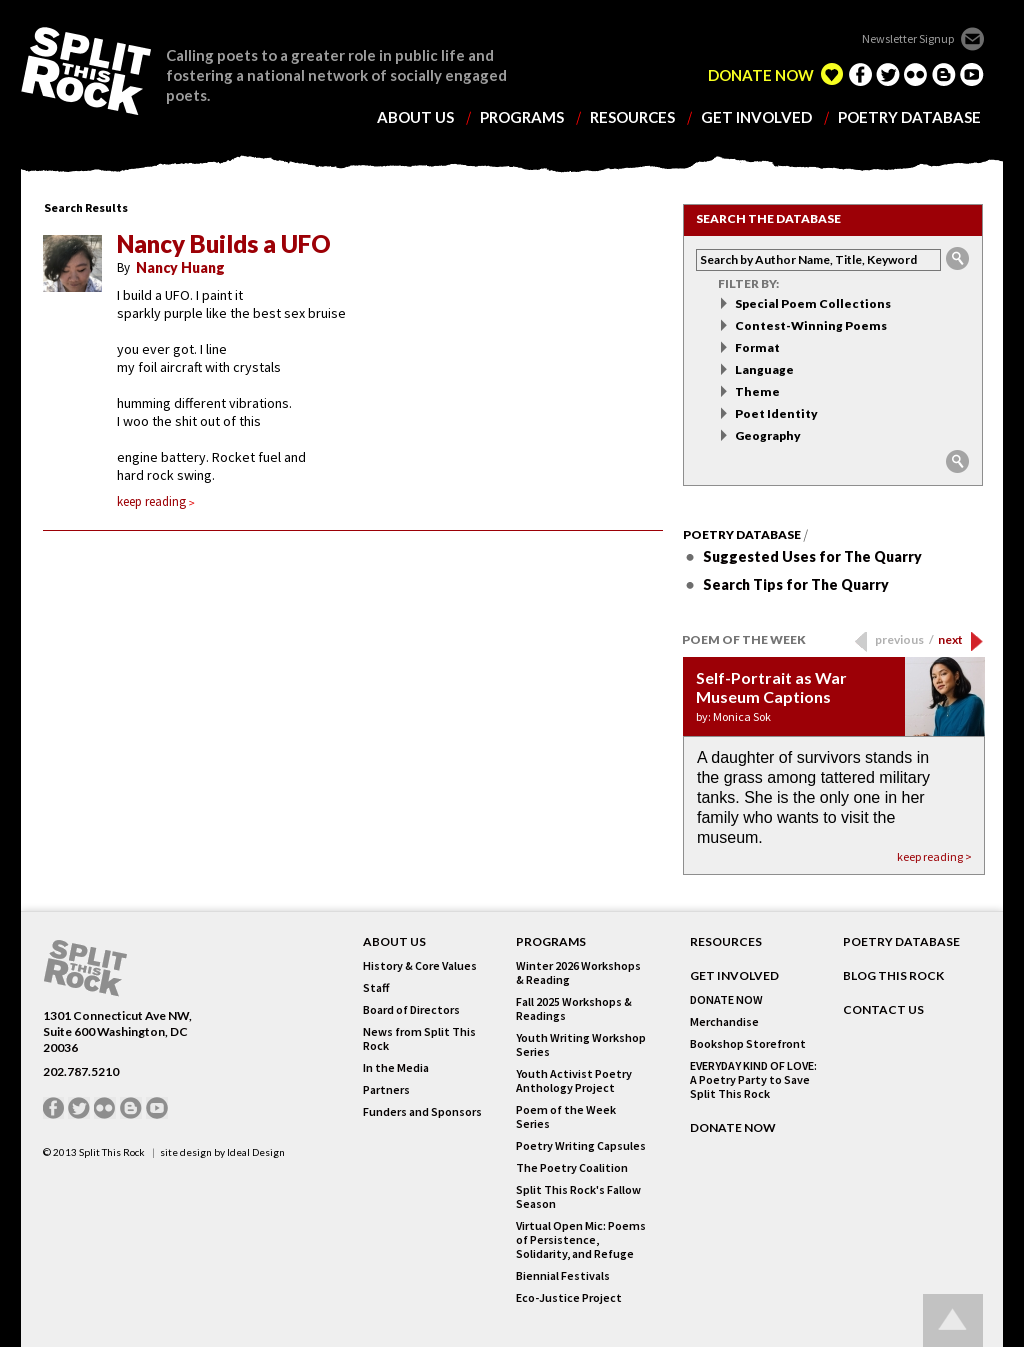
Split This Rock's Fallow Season (578, 1197)
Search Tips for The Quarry (796, 584)
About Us (394, 942)
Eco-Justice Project (569, 1298)
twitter (888, 74)
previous (904, 639)
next (950, 639)
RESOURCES (726, 942)
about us (415, 117)
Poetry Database (742, 535)
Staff (376, 988)
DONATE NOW (761, 75)
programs (522, 117)
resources (632, 117)
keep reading (156, 501)
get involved (756, 117)
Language (764, 369)
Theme (757, 391)
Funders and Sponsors (422, 1112)
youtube (972, 74)
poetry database (909, 117)
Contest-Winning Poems (811, 325)
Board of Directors (411, 1010)
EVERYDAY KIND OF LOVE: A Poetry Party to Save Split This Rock (753, 1080)
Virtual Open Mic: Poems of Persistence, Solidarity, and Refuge (581, 1240)
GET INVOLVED (734, 976)
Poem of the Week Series (566, 1117)
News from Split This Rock (419, 1039)
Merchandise (724, 1022)
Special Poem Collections (813, 303)
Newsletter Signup (908, 38)
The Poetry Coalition (572, 1168)
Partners (386, 1090)
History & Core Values (420, 966)
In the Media (396, 1068)
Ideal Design (256, 1152)
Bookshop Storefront (748, 1044)
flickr (916, 74)
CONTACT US (883, 1010)
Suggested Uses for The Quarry (812, 556)
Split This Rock (112, 1152)
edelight (832, 74)
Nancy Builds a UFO (224, 244)
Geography (768, 435)
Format (757, 347)
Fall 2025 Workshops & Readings (574, 1009)
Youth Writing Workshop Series (581, 1045)
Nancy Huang (180, 267)
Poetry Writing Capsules (581, 1146)
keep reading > (934, 856)
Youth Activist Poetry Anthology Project (574, 1081)
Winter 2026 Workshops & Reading (578, 973)
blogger (944, 74)
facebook (860, 74)
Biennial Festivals (563, 1276)
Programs (551, 942)
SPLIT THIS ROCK (86, 71)
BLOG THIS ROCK (893, 976)
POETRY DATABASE (901, 942)
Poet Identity (776, 413)
